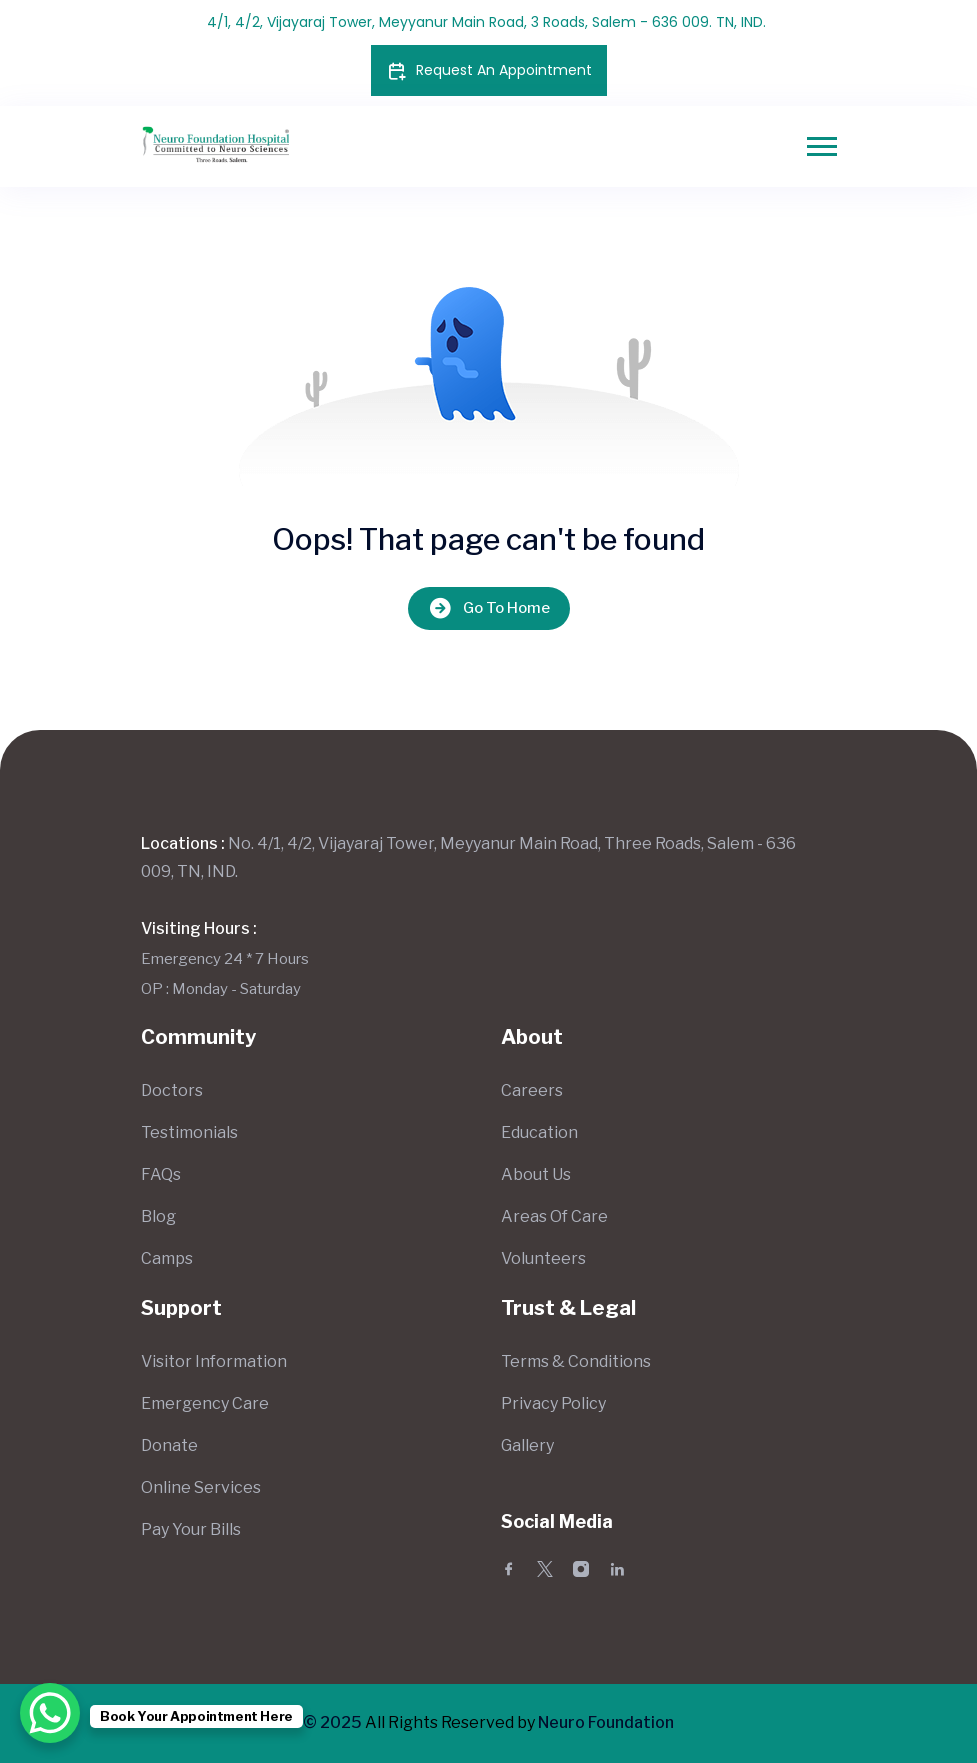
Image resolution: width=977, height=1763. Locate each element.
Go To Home (489, 608)
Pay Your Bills (191, 1529)
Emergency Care (205, 1403)
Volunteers (543, 1258)
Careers (532, 1090)
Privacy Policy (553, 1403)
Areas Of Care (554, 1216)
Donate (169, 1445)
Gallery (527, 1445)
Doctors (172, 1090)
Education (539, 1132)
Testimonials (189, 1132)
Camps (167, 1258)
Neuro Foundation (606, 1722)
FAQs (161, 1174)
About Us (536, 1174)
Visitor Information (214, 1361)
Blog (158, 1216)
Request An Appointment (489, 70)
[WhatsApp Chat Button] (50, 1713)
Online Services (201, 1487)
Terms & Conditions (576, 1361)
